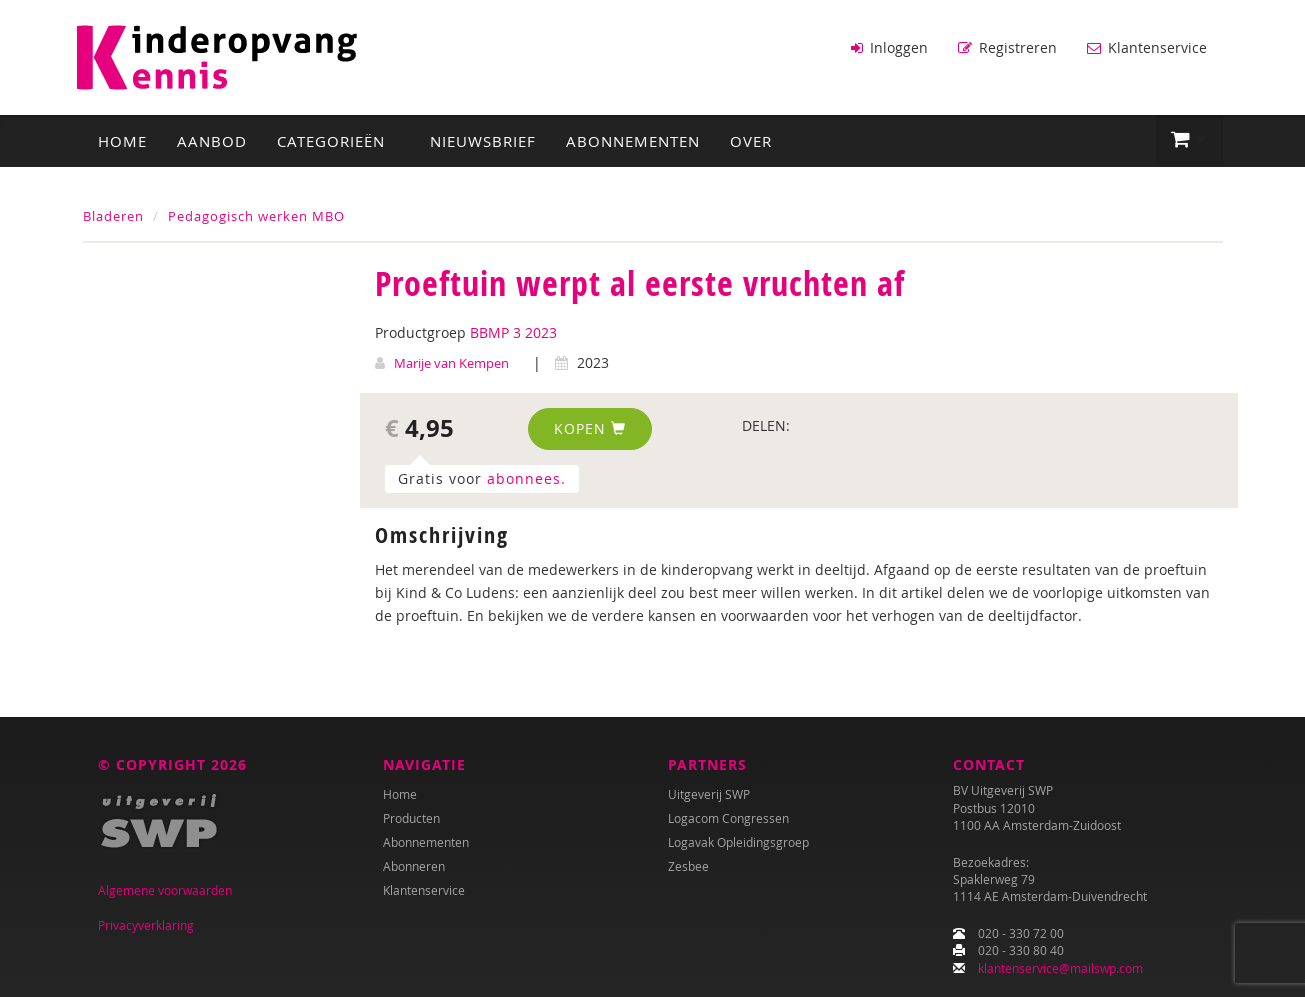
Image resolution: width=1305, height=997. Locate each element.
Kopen (590, 428)
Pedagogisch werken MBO (256, 216)
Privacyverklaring (146, 925)
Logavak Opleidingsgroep (738, 842)
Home (122, 141)
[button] (1189, 140)
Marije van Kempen (451, 363)
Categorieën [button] (338, 141)
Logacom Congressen (728, 818)
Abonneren (414, 866)
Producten (411, 818)
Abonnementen (633, 141)
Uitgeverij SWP (709, 794)
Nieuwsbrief (483, 141)
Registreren (1007, 47)
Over (751, 141)
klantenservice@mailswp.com (1060, 968)
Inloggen (889, 47)
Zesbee (688, 866)
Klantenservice (1147, 47)
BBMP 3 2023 (513, 332)
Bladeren (113, 216)
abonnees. (526, 478)
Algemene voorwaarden (165, 890)
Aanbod (212, 141)
